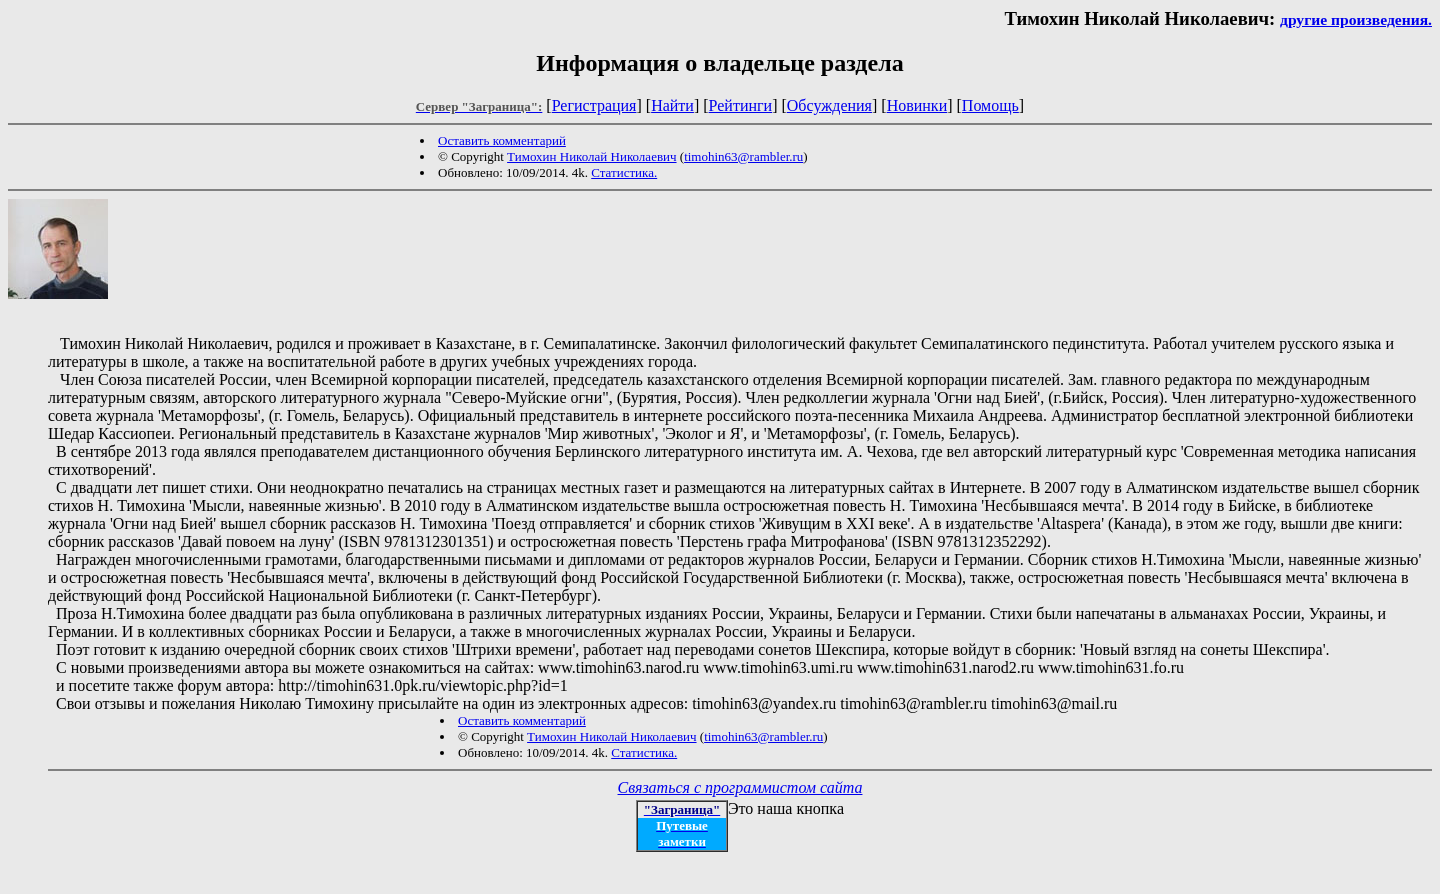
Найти (672, 105)
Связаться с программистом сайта (740, 787)
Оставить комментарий (502, 140)
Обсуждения (829, 105)
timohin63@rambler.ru (743, 156)
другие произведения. (1356, 19)
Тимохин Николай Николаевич (591, 156)
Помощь (990, 105)
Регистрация (594, 105)
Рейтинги (741, 105)
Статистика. (624, 172)
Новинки (917, 105)
